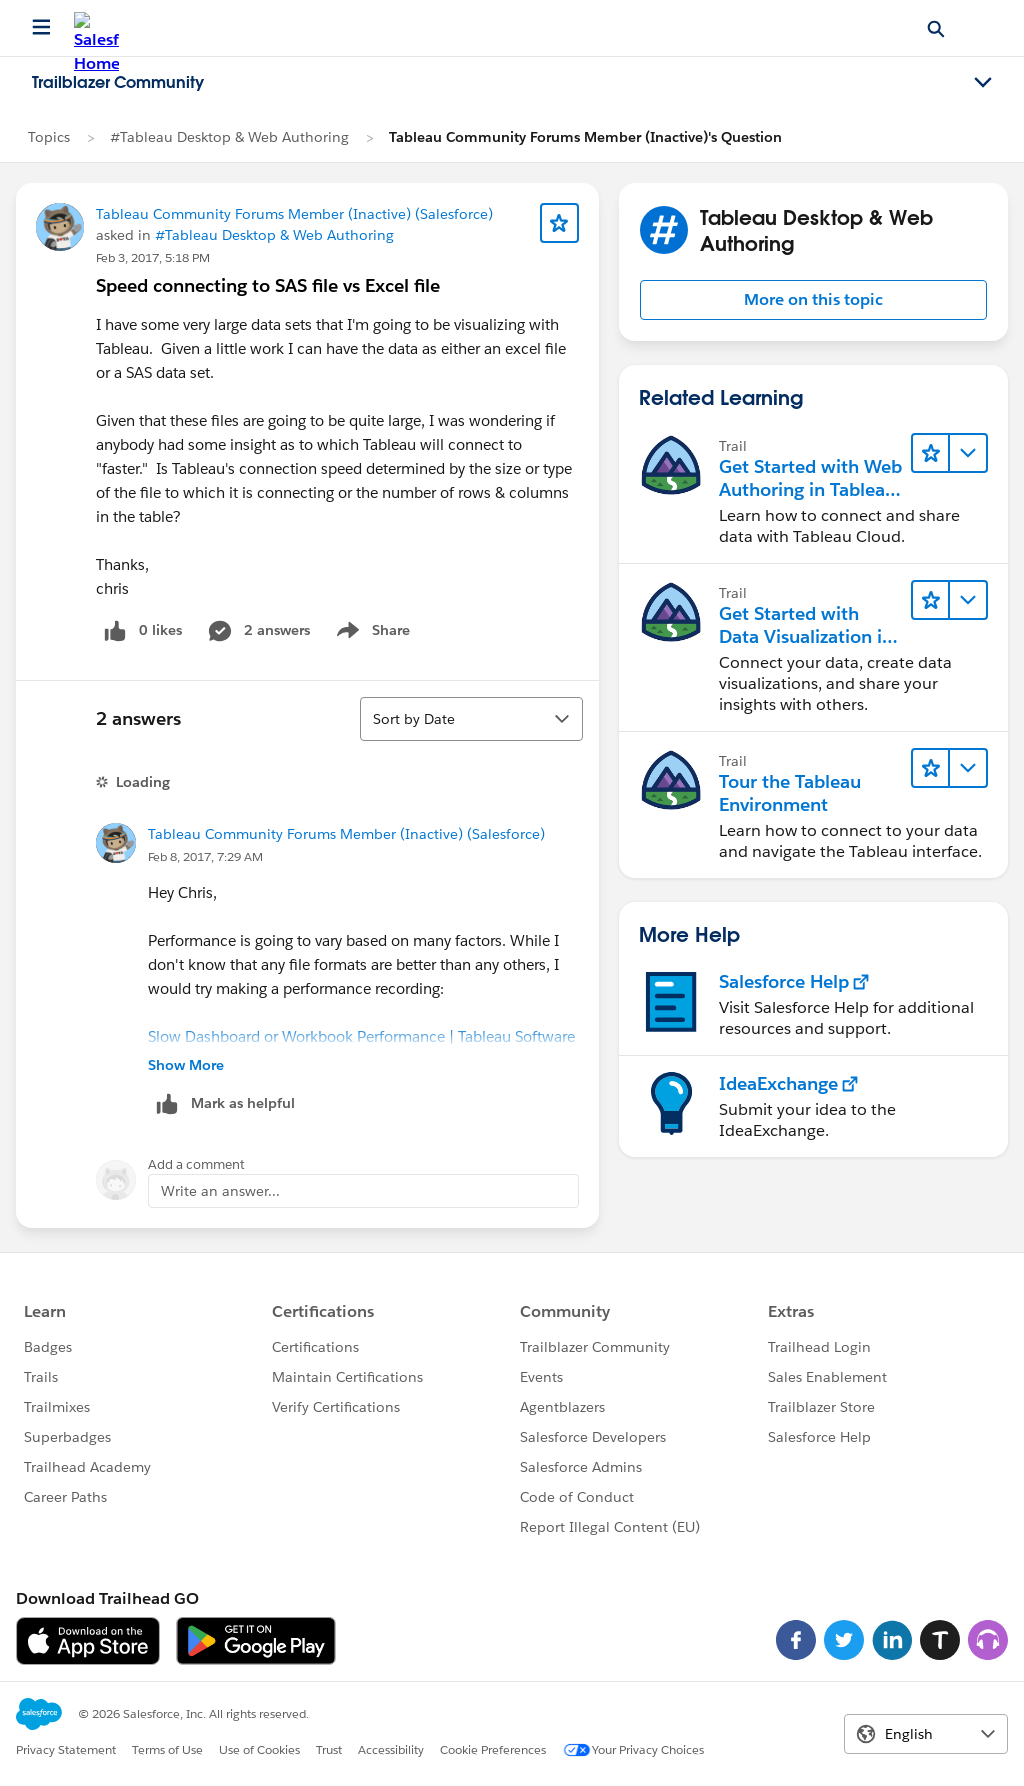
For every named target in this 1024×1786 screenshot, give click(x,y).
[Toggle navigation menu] (983, 83)
